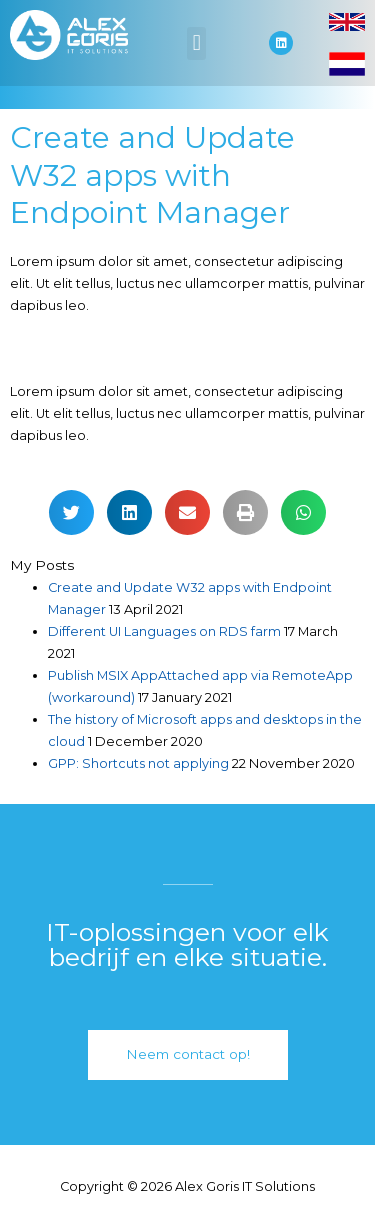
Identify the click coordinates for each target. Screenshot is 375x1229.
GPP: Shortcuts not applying (138, 763)
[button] (196, 43)
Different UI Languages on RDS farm (164, 631)
